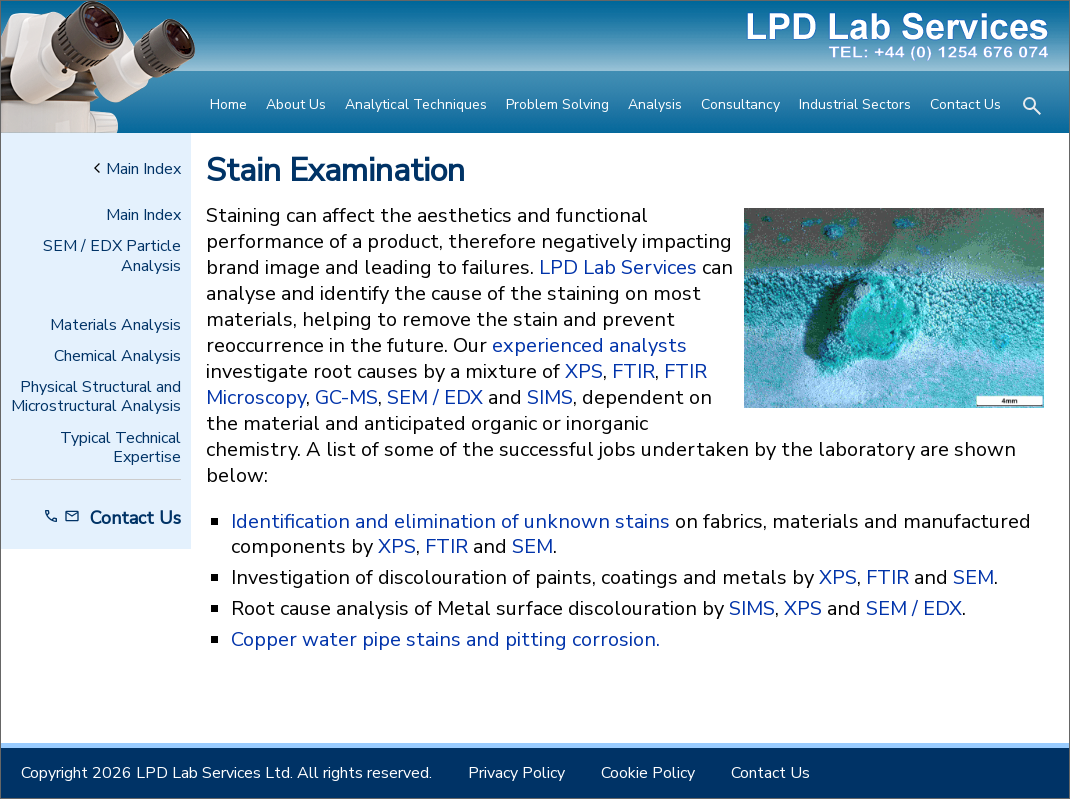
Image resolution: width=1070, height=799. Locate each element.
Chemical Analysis (117, 356)
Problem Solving (557, 104)
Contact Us (965, 104)
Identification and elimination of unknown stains (450, 521)
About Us (296, 104)
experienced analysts (589, 345)
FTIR (633, 371)
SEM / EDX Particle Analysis (112, 256)
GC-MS (346, 397)
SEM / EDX (435, 397)
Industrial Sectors (855, 104)
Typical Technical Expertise (120, 448)
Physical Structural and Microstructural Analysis (96, 397)
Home (228, 104)
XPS (584, 371)
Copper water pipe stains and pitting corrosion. (445, 639)
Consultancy (740, 104)
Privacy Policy (516, 773)
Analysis (655, 104)
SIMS (550, 397)
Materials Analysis (115, 325)
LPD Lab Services (618, 267)
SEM (532, 546)
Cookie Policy (648, 773)
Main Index (137, 169)
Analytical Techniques (416, 104)
